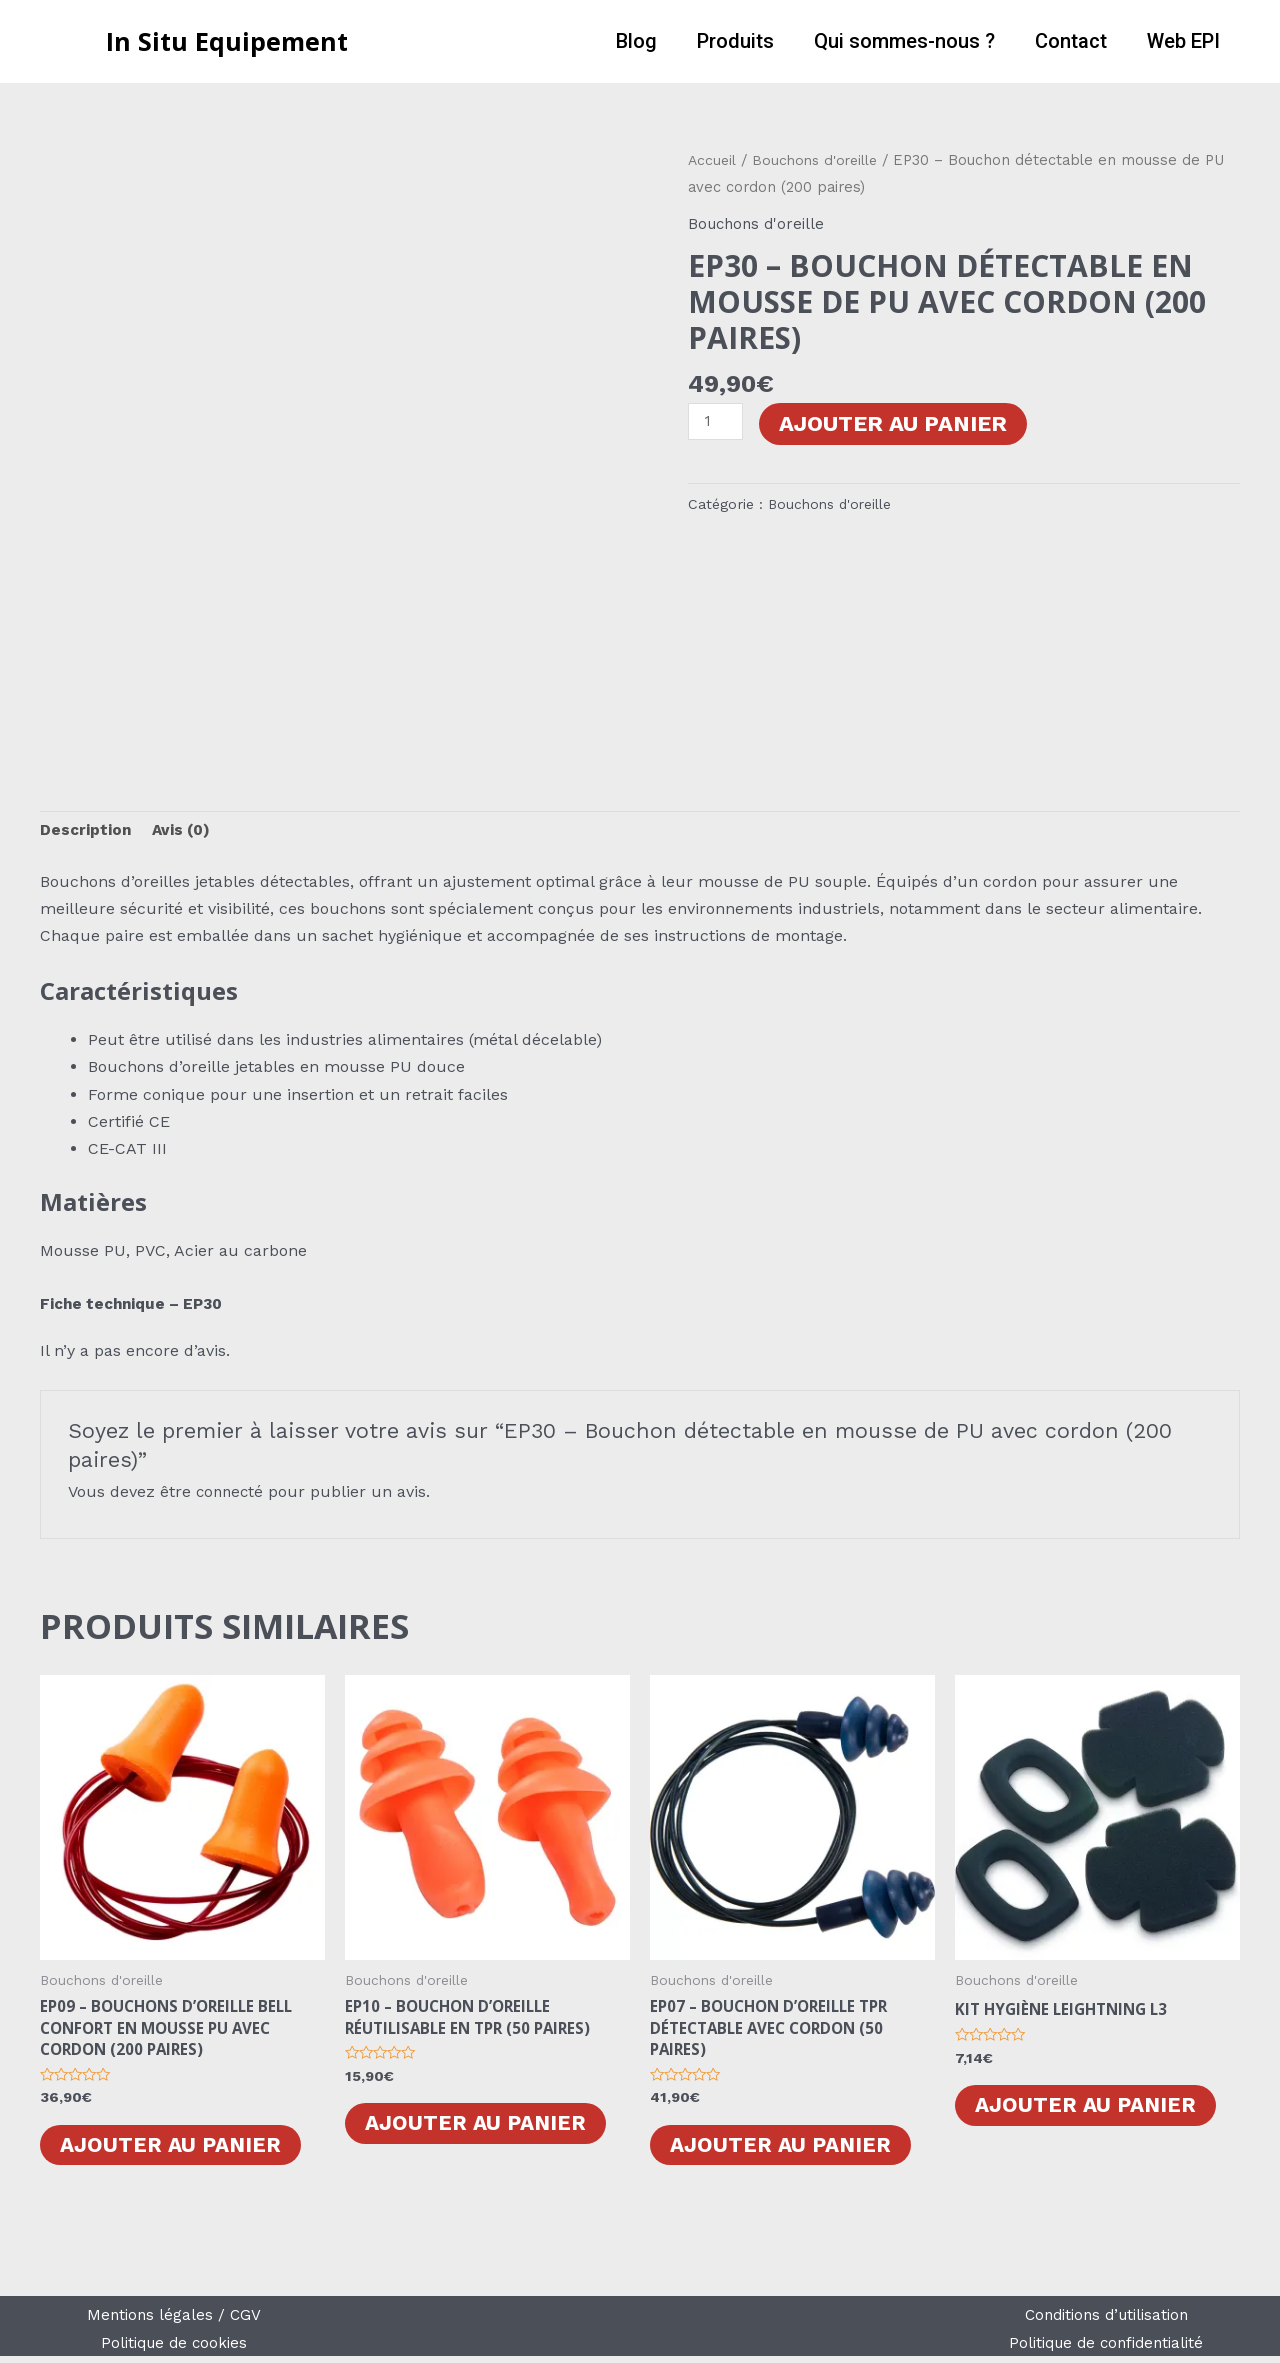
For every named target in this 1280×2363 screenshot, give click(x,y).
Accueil (713, 160)
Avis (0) (184, 832)
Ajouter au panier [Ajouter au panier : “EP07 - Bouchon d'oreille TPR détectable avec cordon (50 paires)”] (784, 2151)
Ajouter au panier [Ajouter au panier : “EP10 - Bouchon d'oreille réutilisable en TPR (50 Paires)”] (479, 2128)
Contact (1071, 41)
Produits (735, 41)
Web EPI (1183, 41)
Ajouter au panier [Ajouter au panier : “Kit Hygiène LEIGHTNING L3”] (1089, 2108)
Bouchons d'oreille (819, 160)
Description (86, 832)
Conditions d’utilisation (1106, 2322)
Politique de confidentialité (1106, 2349)
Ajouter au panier (896, 423)
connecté (231, 1493)
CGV (247, 2322)
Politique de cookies (174, 2349)
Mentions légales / (158, 2322)
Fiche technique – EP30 (137, 1305)
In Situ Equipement (227, 41)
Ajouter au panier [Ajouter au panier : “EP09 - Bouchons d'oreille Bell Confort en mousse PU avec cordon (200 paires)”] (174, 2151)
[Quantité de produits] (717, 422)
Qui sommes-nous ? (904, 41)
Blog (636, 41)
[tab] (86, 832)
